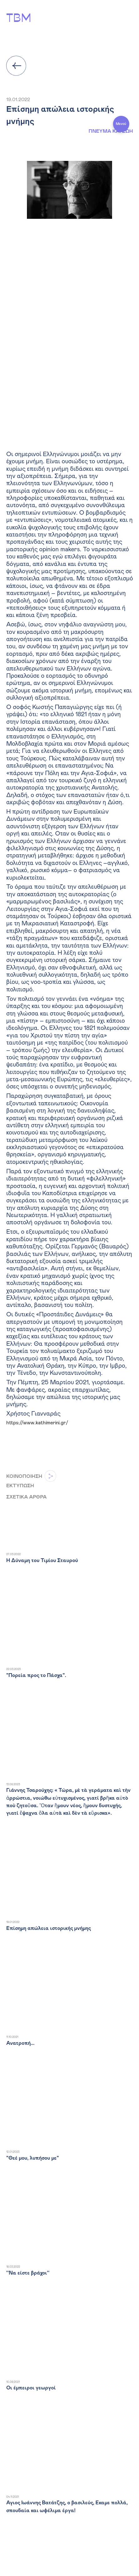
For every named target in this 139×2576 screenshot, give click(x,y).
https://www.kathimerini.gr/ (37, 1423)
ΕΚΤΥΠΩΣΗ (20, 1485)
